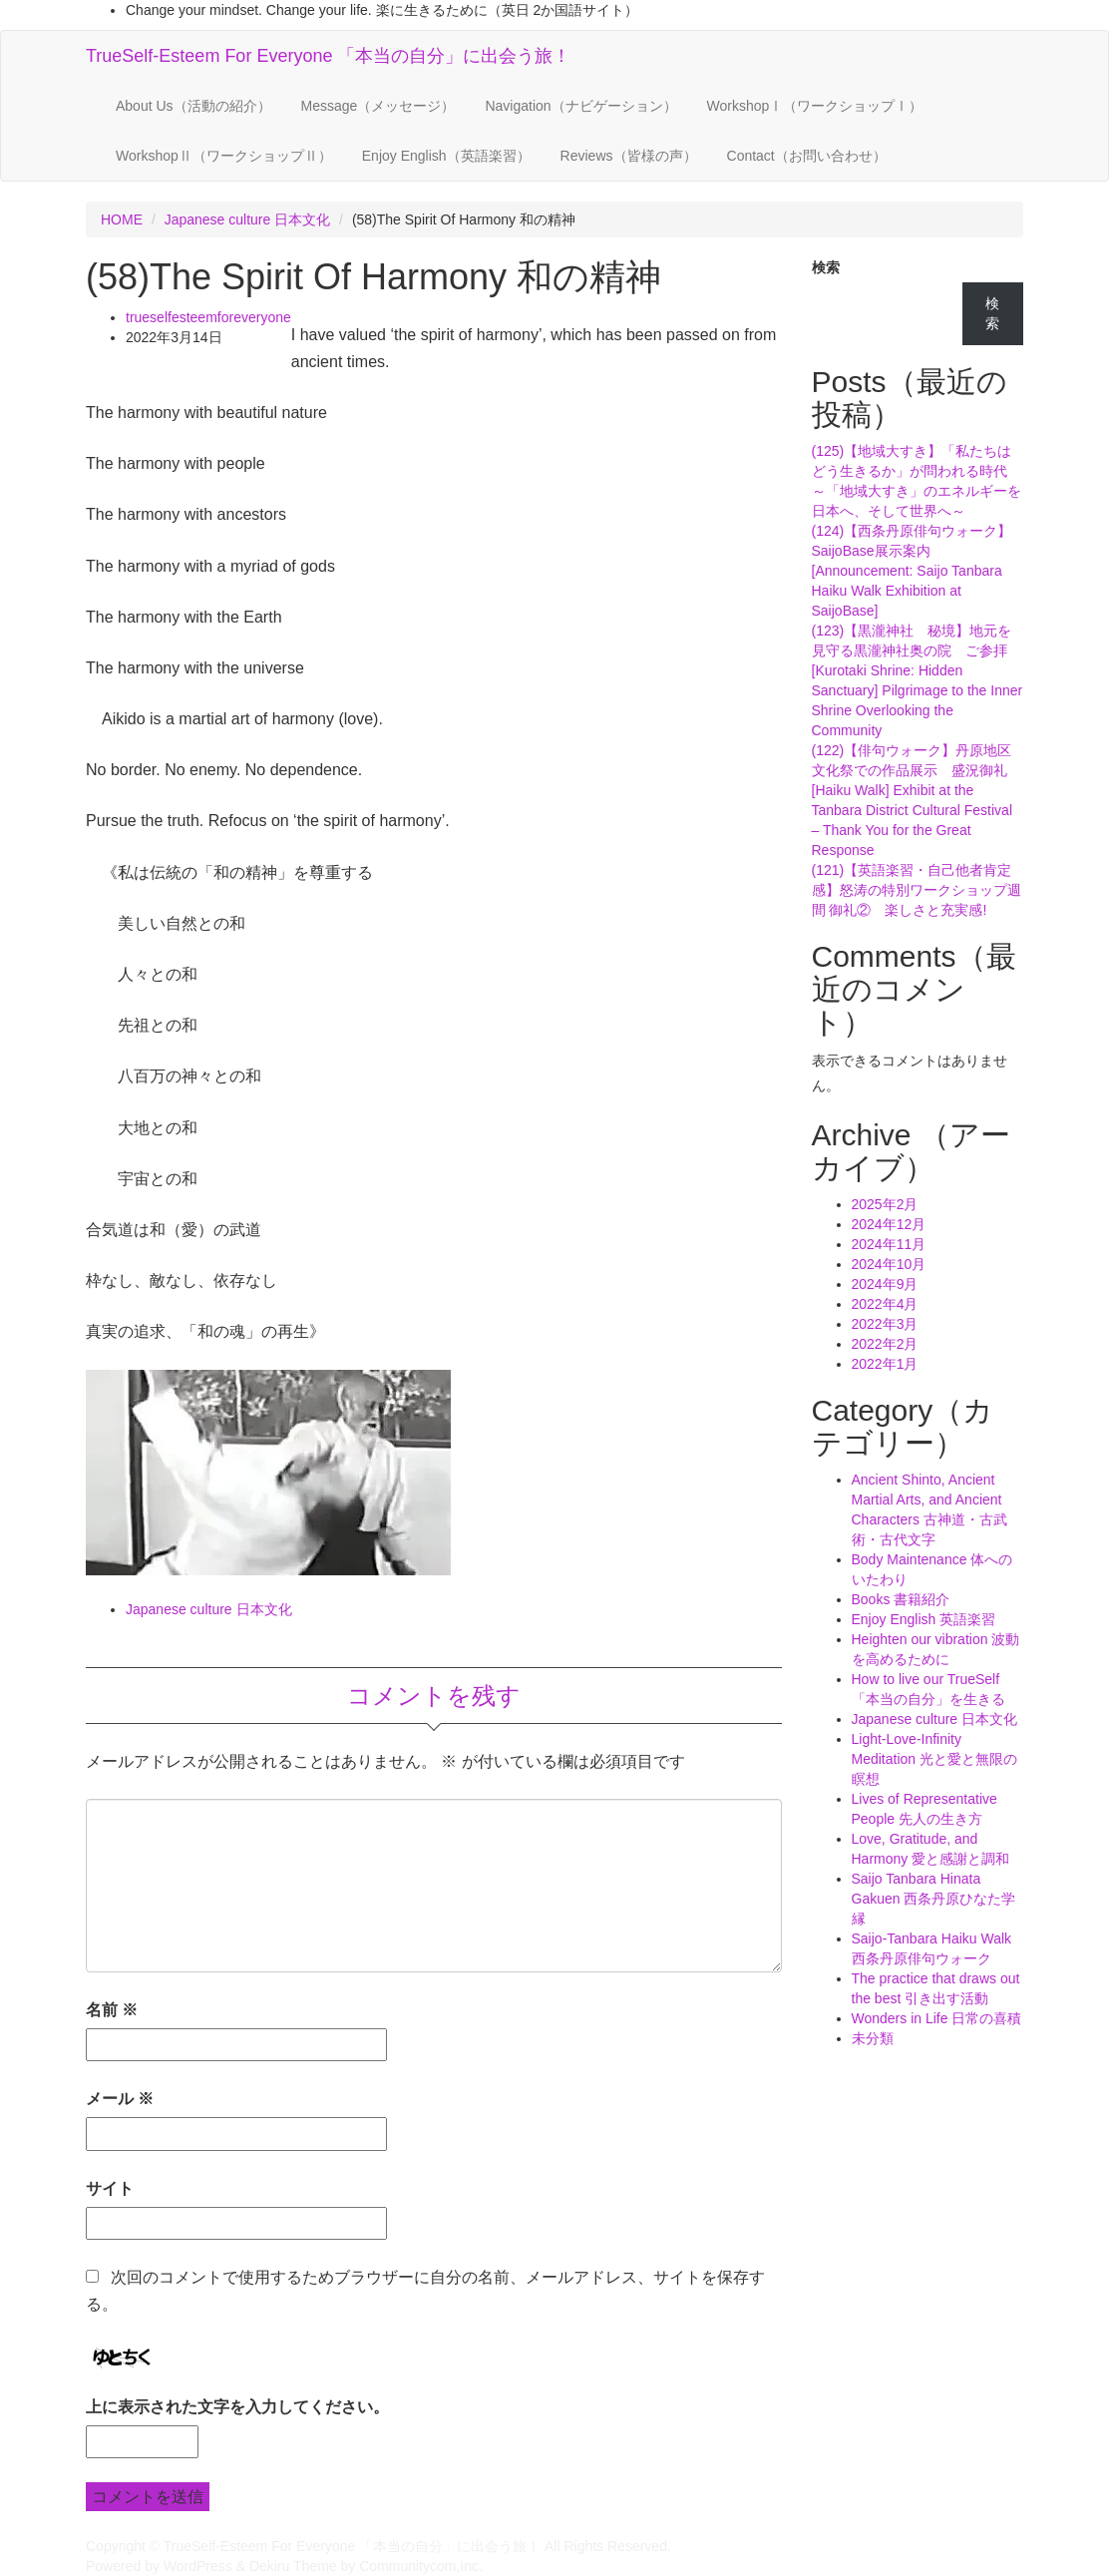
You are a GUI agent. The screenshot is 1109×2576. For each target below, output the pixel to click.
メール (120, 2098)
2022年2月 (885, 1344)
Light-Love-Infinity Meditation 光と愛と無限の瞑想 (934, 1759)
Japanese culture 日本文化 (248, 219)
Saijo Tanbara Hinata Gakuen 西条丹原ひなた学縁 (934, 1899)
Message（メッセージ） (378, 106)
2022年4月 (885, 1304)
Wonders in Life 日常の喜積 (937, 2018)
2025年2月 (885, 1204)
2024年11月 (889, 1244)
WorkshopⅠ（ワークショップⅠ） (815, 106)
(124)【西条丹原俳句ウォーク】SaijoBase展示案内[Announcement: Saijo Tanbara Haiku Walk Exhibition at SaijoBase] (912, 571)
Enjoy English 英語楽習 (924, 1619)
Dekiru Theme (293, 2566)
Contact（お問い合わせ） (807, 156)
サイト (110, 2188)
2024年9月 (885, 1284)
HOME (122, 219)
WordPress (198, 2566)
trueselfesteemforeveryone (208, 317)
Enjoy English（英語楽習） (446, 156)
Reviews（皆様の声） (628, 156)
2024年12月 (889, 1224)
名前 (112, 2009)
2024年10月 (889, 1264)
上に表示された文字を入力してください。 (237, 2406)
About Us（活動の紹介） (193, 106)
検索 (826, 267)
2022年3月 (885, 1324)
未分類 (873, 2038)
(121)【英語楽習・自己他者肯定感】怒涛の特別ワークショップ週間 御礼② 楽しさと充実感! (916, 890)
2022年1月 (885, 1364)
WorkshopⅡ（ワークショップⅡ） (224, 156)
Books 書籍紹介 (901, 1599)
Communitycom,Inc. (421, 2566)
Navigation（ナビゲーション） (580, 106)
